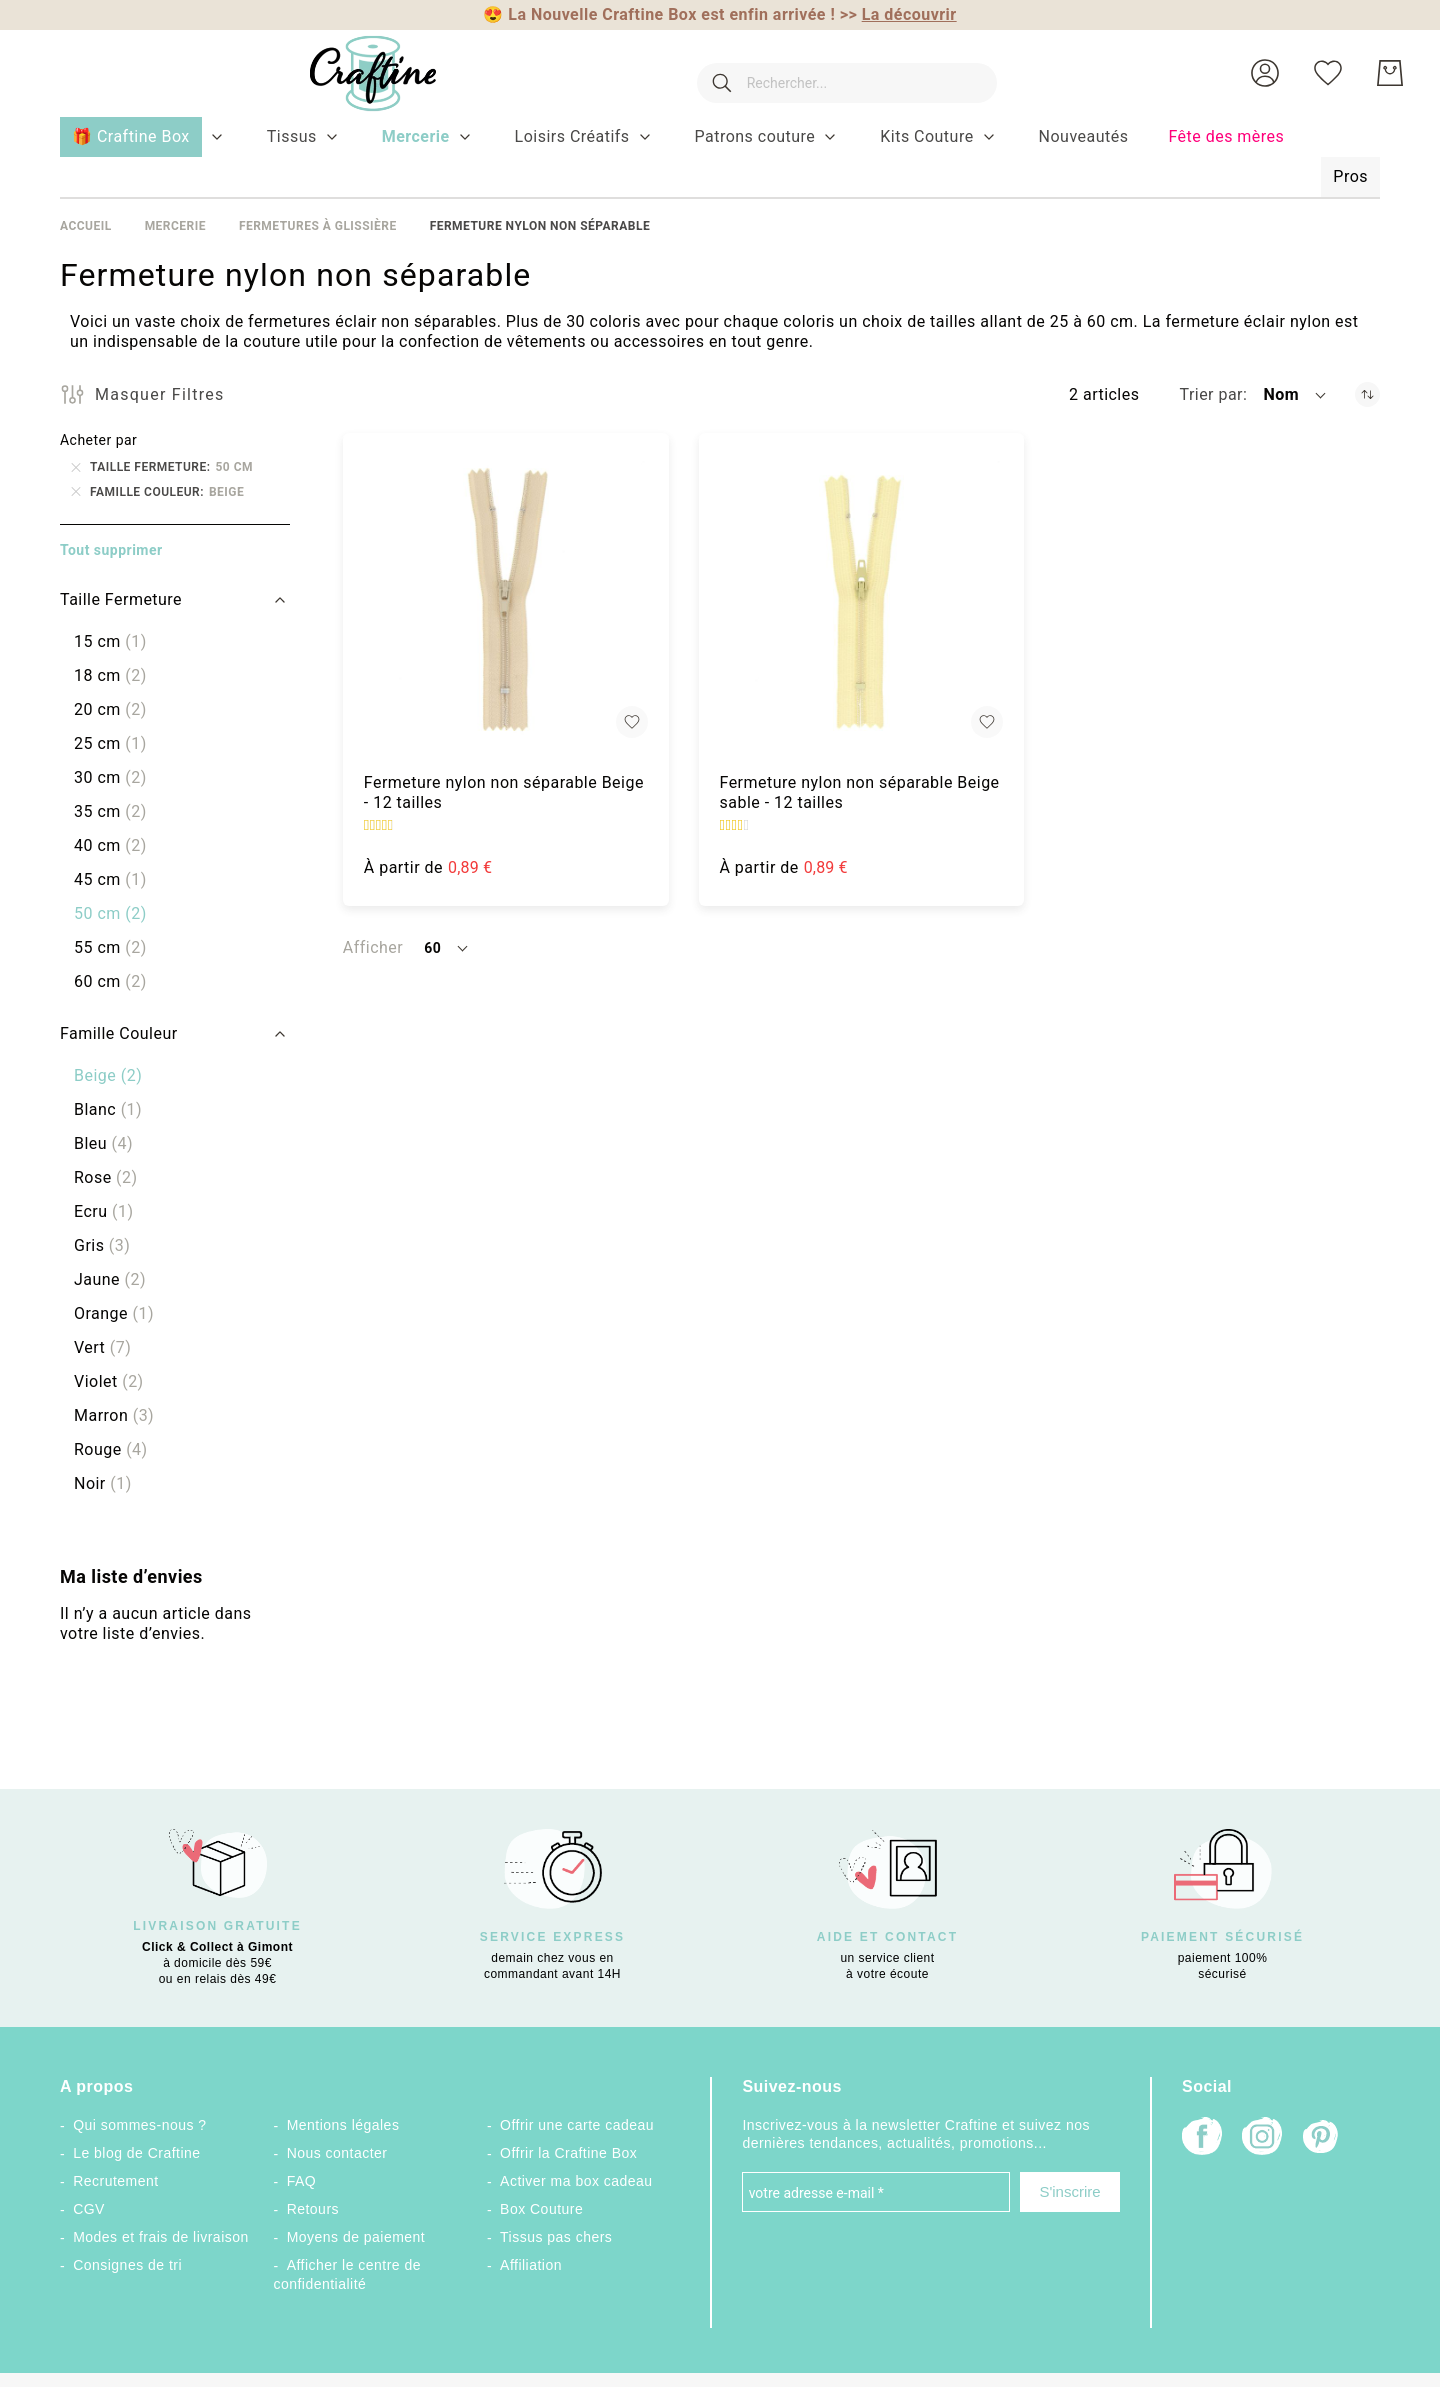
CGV (89, 2209)
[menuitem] (292, 137)
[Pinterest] (1322, 2139)
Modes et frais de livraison (161, 2237)
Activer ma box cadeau (576, 2181)
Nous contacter (337, 2153)
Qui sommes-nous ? (139, 2125)
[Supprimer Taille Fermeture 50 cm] (76, 467)
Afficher (373, 947)
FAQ (301, 2181)
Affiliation (531, 2265)
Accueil (86, 226)
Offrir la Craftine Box (568, 2153)
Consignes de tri (127, 2265)
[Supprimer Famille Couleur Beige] (76, 492)
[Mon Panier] (1390, 73)
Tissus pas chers (556, 2237)
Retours (313, 2209)
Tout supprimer (111, 550)
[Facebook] (1202, 2138)
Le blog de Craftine (136, 2153)
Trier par (1211, 394)
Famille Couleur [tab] (119, 1033)
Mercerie (175, 226)
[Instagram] (1262, 2138)
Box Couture (541, 2209)
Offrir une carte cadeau (577, 2125)
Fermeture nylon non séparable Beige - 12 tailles (504, 792)
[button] (1265, 73)
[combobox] (837, 73)
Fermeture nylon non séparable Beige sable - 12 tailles (860, 792)
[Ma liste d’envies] (1328, 73)
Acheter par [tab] (98, 440)
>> (898, 14)
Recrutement (115, 2181)
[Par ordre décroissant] (1367, 394)
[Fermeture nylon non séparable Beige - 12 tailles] (506, 596)
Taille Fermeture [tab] (121, 599)
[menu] (720, 158)
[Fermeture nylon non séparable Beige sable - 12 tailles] (862, 596)
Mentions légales (343, 2125)
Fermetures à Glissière (318, 226)
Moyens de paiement (356, 2237)
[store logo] (353, 73)
